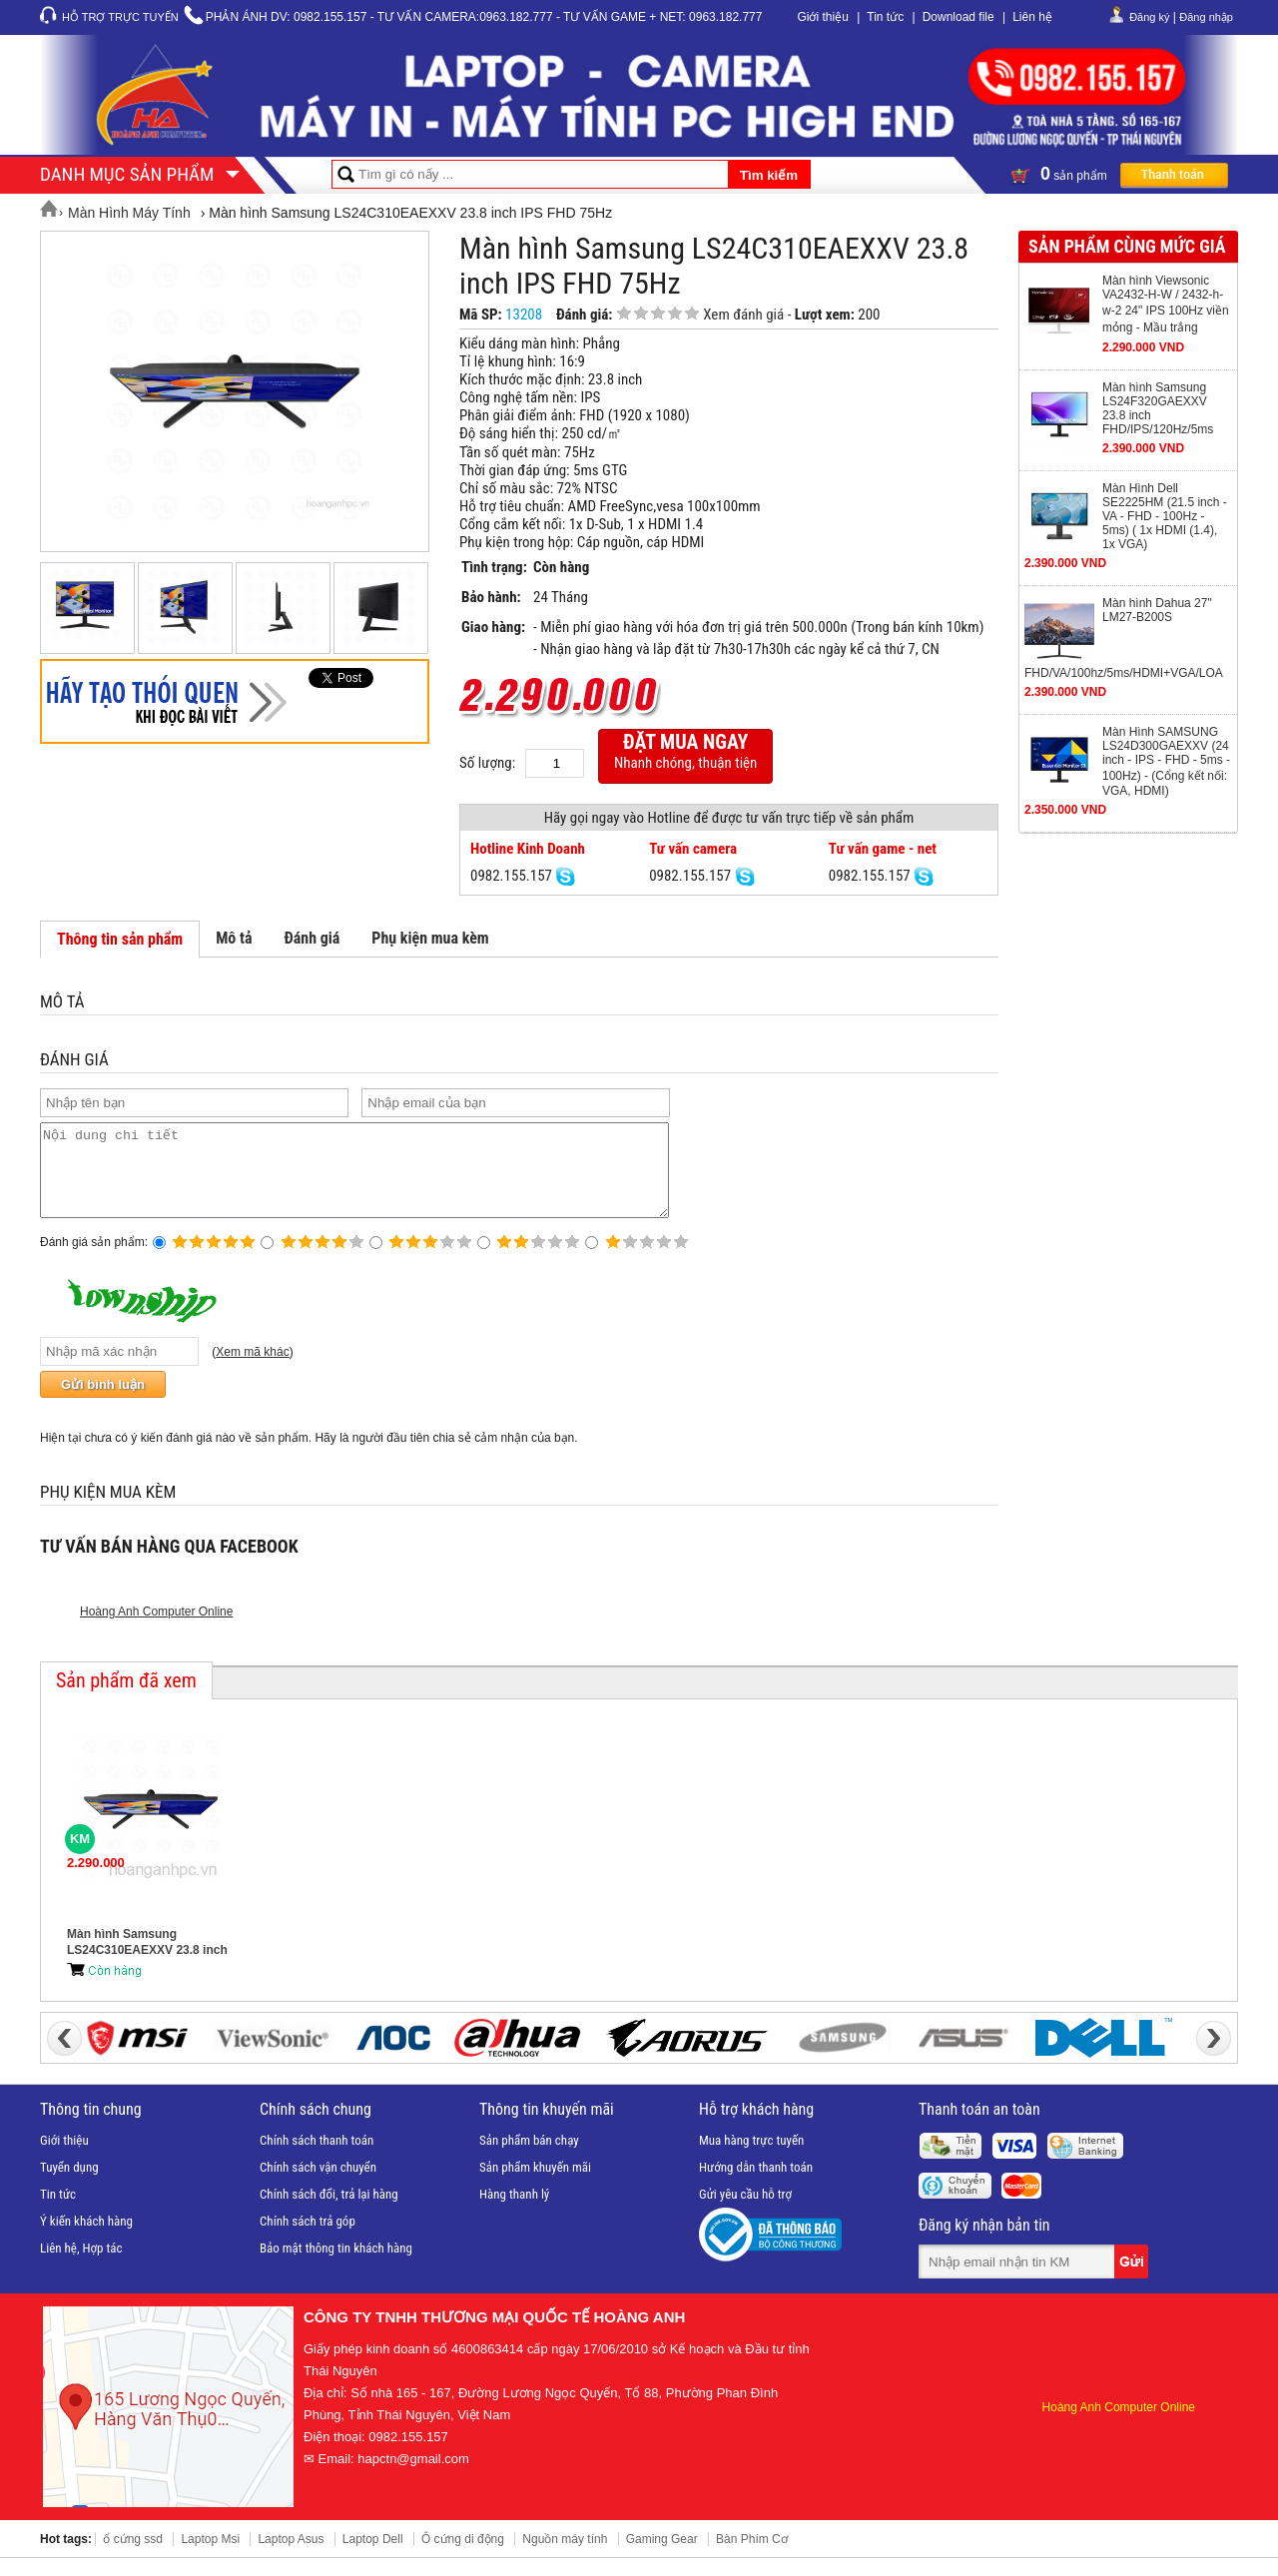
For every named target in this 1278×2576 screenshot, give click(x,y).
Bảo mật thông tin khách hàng (336, 2265)
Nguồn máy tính (564, 2557)
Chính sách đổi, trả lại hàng (329, 2212)
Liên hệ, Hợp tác (81, 2265)
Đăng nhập (1206, 17)
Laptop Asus (290, 2557)
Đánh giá (311, 938)
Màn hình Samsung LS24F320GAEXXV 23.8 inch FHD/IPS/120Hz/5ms (1157, 408)
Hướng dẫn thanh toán (756, 2185)
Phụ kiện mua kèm (429, 938)
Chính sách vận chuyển (318, 2185)
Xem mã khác (252, 1370)
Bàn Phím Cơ (752, 2557)
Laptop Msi (210, 2557)
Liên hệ (1032, 17)
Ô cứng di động (462, 2557)
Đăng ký (1149, 17)
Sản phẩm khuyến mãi (535, 2185)
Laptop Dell (372, 2557)
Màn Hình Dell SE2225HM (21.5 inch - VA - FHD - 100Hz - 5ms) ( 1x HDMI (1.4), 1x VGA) (1164, 516)
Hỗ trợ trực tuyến (120, 17)
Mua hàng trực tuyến (751, 2158)
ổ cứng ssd (133, 2557)
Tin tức (885, 17)
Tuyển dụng (69, 2185)
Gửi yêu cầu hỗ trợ (745, 2212)
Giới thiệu (822, 17)
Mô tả (234, 938)
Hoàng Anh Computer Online (156, 1629)
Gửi (1133, 2279)
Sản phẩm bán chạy (529, 2158)
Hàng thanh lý (514, 2212)
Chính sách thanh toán (316, 2158)
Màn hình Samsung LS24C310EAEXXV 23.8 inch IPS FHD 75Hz (147, 1960)
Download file (958, 17)
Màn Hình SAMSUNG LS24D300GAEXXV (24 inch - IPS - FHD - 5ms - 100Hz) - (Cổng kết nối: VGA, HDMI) (1166, 761)
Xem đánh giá (743, 314)
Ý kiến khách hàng (86, 2239)
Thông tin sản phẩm (120, 939)
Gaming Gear (662, 2557)
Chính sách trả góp (307, 2239)
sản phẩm (1119, 174)
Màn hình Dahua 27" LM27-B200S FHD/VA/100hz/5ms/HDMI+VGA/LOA (1123, 638)
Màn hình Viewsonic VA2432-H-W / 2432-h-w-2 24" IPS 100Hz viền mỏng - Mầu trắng (1165, 304)
